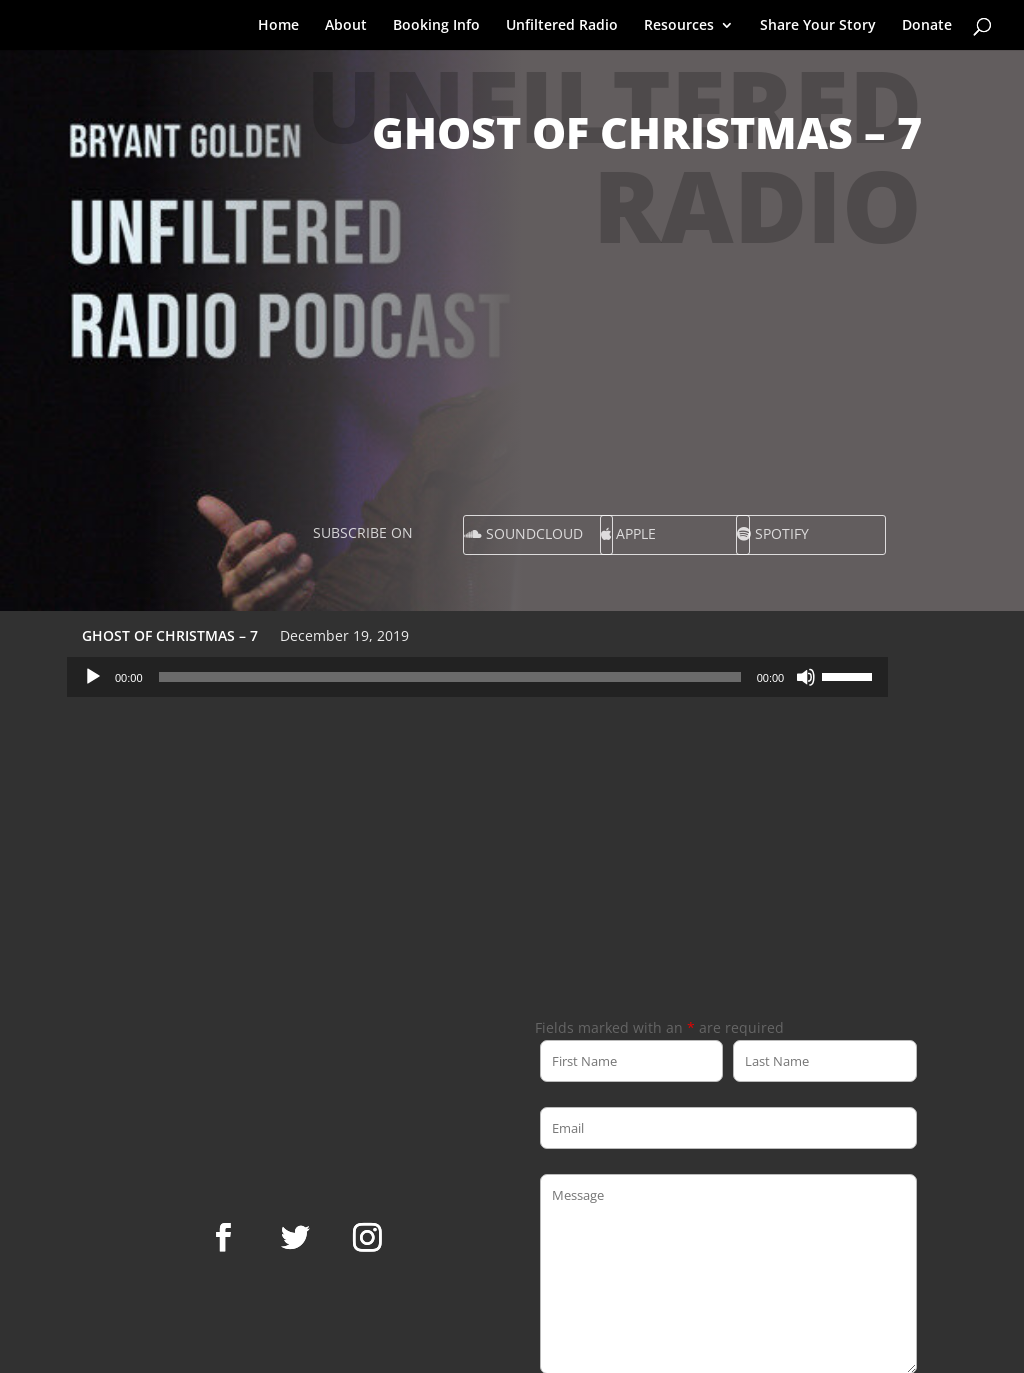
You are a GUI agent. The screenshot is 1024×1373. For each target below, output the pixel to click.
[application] (477, 677)
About (346, 26)
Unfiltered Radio (562, 26)
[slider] (450, 677)
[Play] (93, 677)
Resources (679, 26)
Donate (927, 26)
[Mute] (806, 677)
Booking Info (436, 26)
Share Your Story (818, 26)
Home (278, 26)
